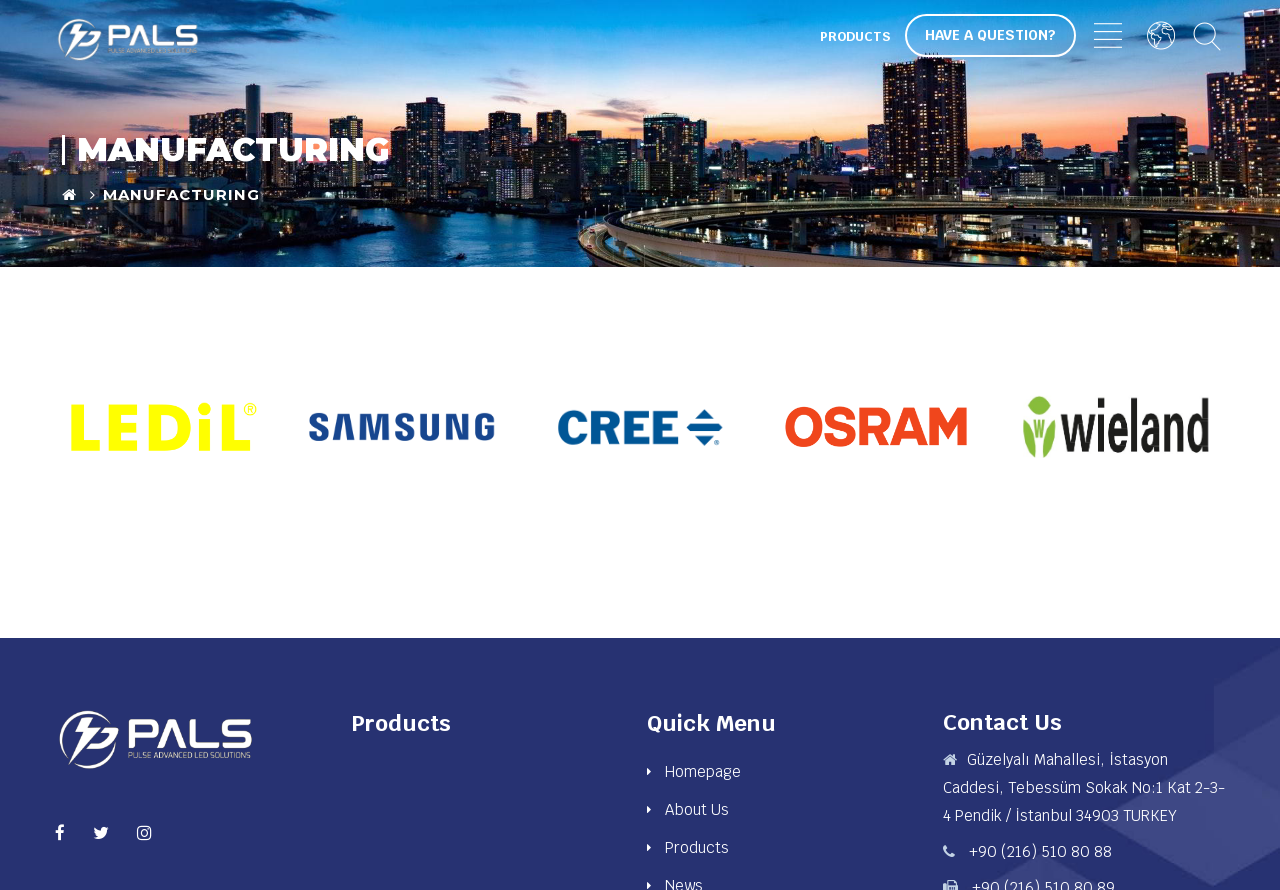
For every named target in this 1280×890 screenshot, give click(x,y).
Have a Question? (990, 35)
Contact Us (1002, 722)
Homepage (703, 771)
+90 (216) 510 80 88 (1038, 851)
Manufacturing (181, 194)
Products (855, 36)
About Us (697, 809)
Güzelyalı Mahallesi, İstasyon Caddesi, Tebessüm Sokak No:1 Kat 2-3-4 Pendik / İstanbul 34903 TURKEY (1084, 787)
